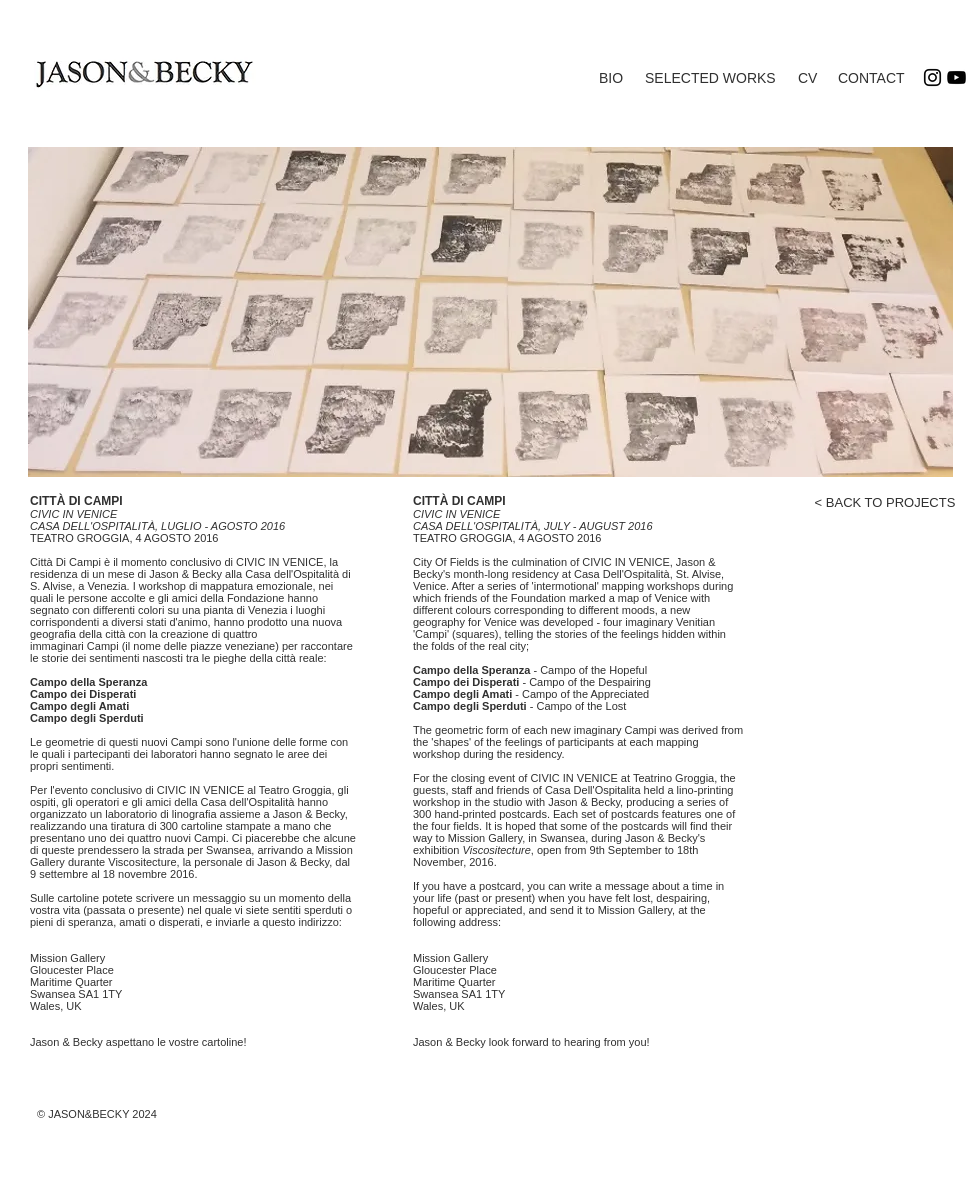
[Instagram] (932, 77)
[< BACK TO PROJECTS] (885, 503)
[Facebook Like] (933, 526)
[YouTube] (956, 77)
